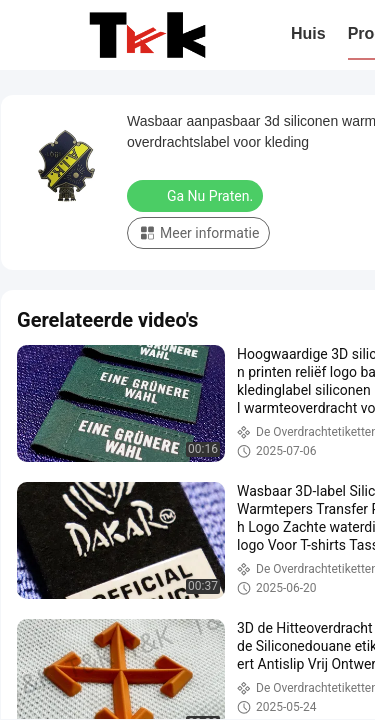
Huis (308, 33)
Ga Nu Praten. (197, 195)
